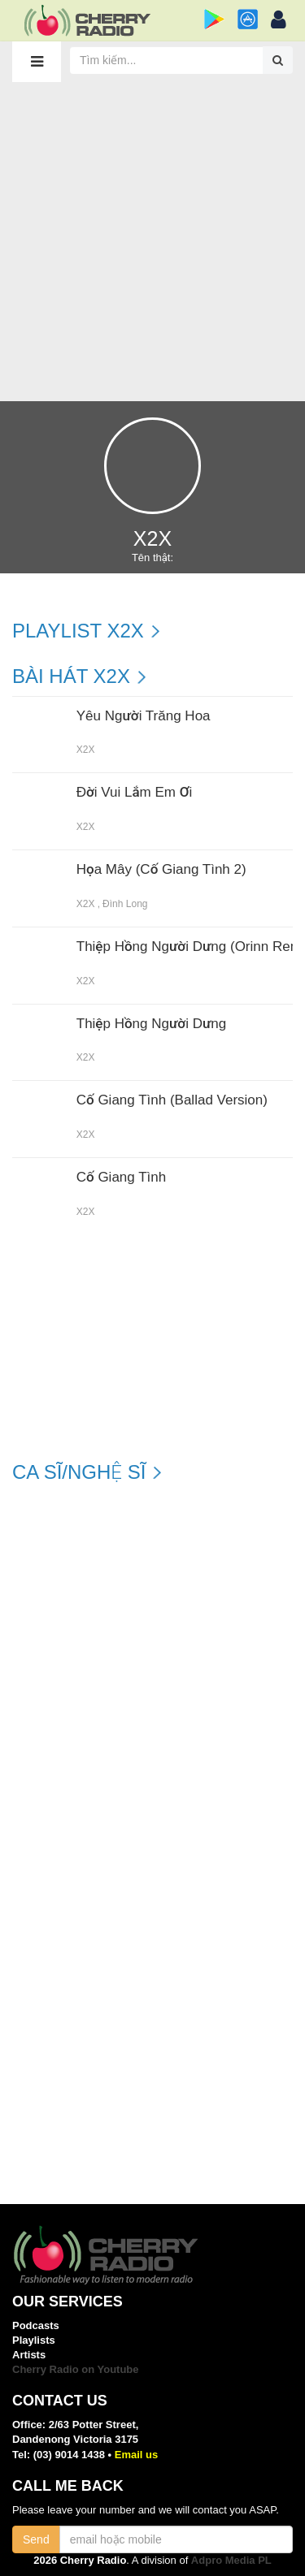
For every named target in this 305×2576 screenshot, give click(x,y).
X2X (85, 749)
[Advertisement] (152, 241)
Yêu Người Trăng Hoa (143, 716)
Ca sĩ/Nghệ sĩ (79, 1472)
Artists (29, 2355)
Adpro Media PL (231, 2560)
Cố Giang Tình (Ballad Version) (172, 1100)
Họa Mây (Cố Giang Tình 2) (161, 869)
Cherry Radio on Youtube (75, 2369)
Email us (136, 2454)
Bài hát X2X (71, 676)
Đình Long (124, 904)
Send (36, 2539)
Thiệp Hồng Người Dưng (151, 1024)
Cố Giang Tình (121, 1177)
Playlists (33, 2340)
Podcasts (35, 2325)
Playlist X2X (78, 631)
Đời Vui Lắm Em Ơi (134, 792)
